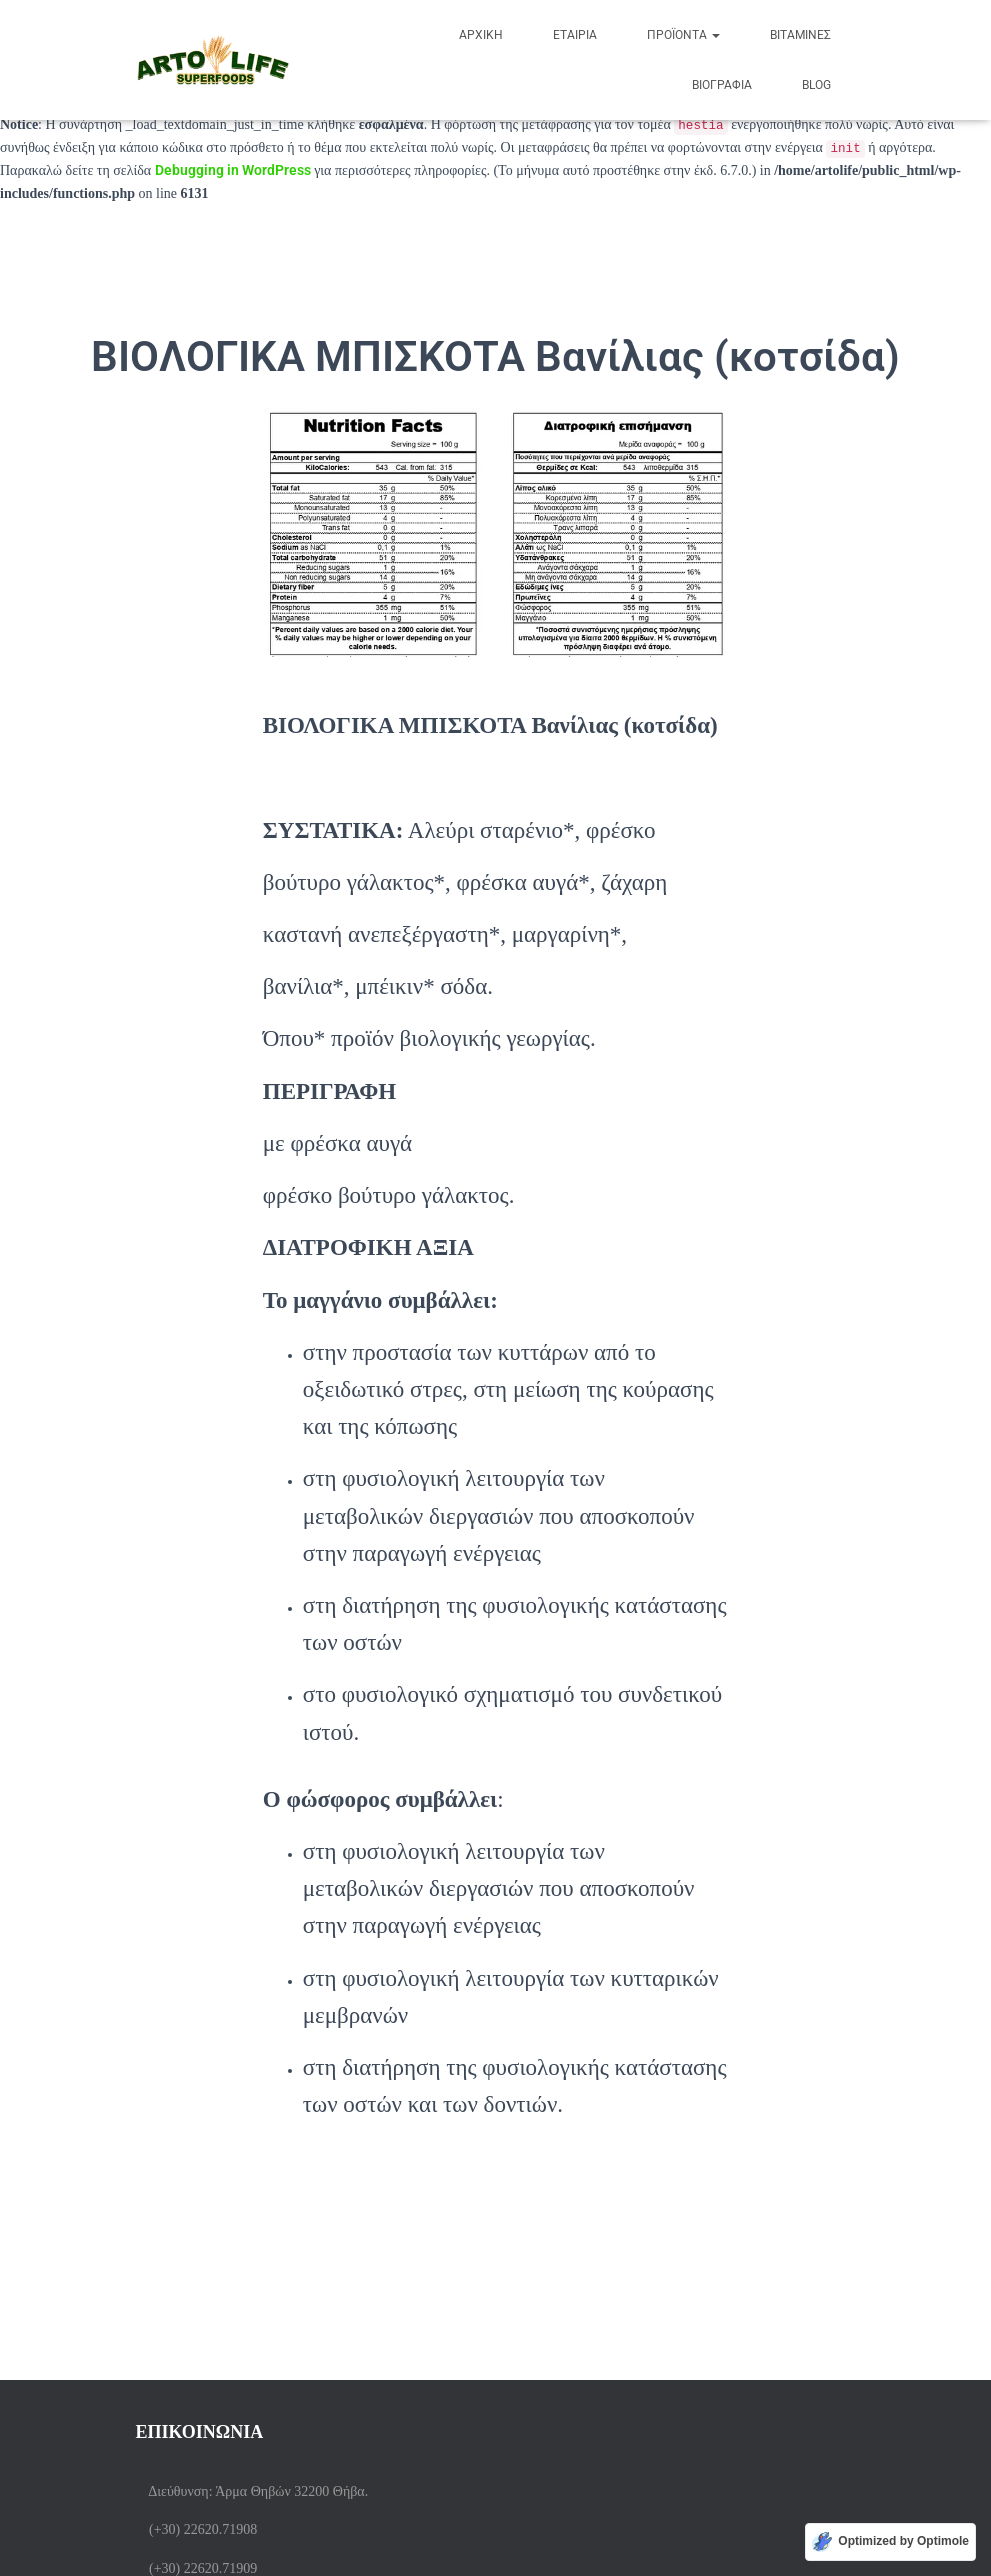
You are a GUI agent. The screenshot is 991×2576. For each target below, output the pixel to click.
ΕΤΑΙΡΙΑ (575, 35)
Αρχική (481, 35)
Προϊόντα (683, 35)
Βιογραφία (722, 85)
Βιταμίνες (800, 35)
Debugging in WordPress (233, 170)
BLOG (816, 85)
